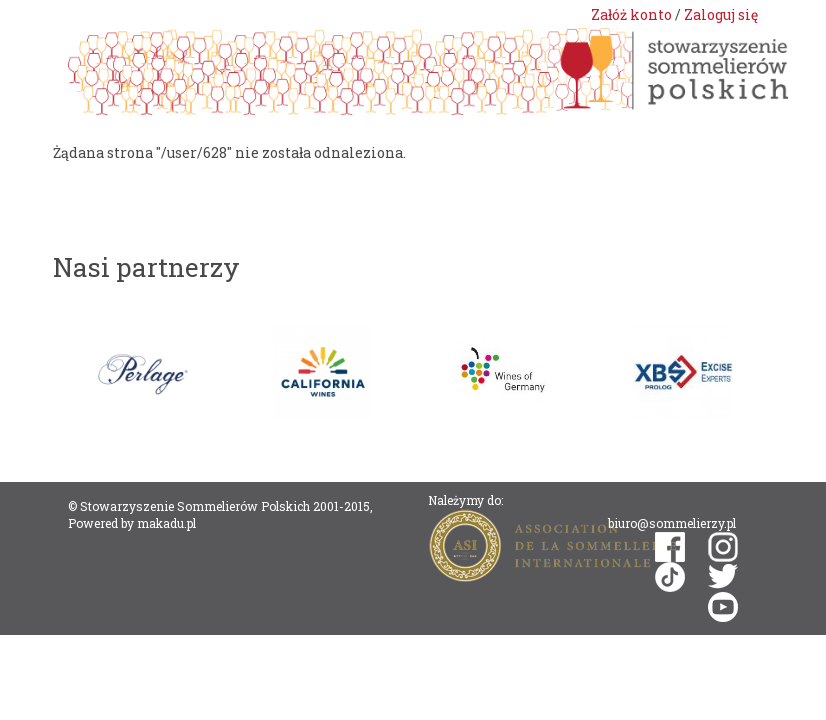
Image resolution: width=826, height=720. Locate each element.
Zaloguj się (721, 14)
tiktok (670, 577)
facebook (670, 547)
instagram (723, 547)
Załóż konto (631, 14)
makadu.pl (166, 523)
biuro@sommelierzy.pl (672, 523)
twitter (723, 576)
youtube (723, 607)
